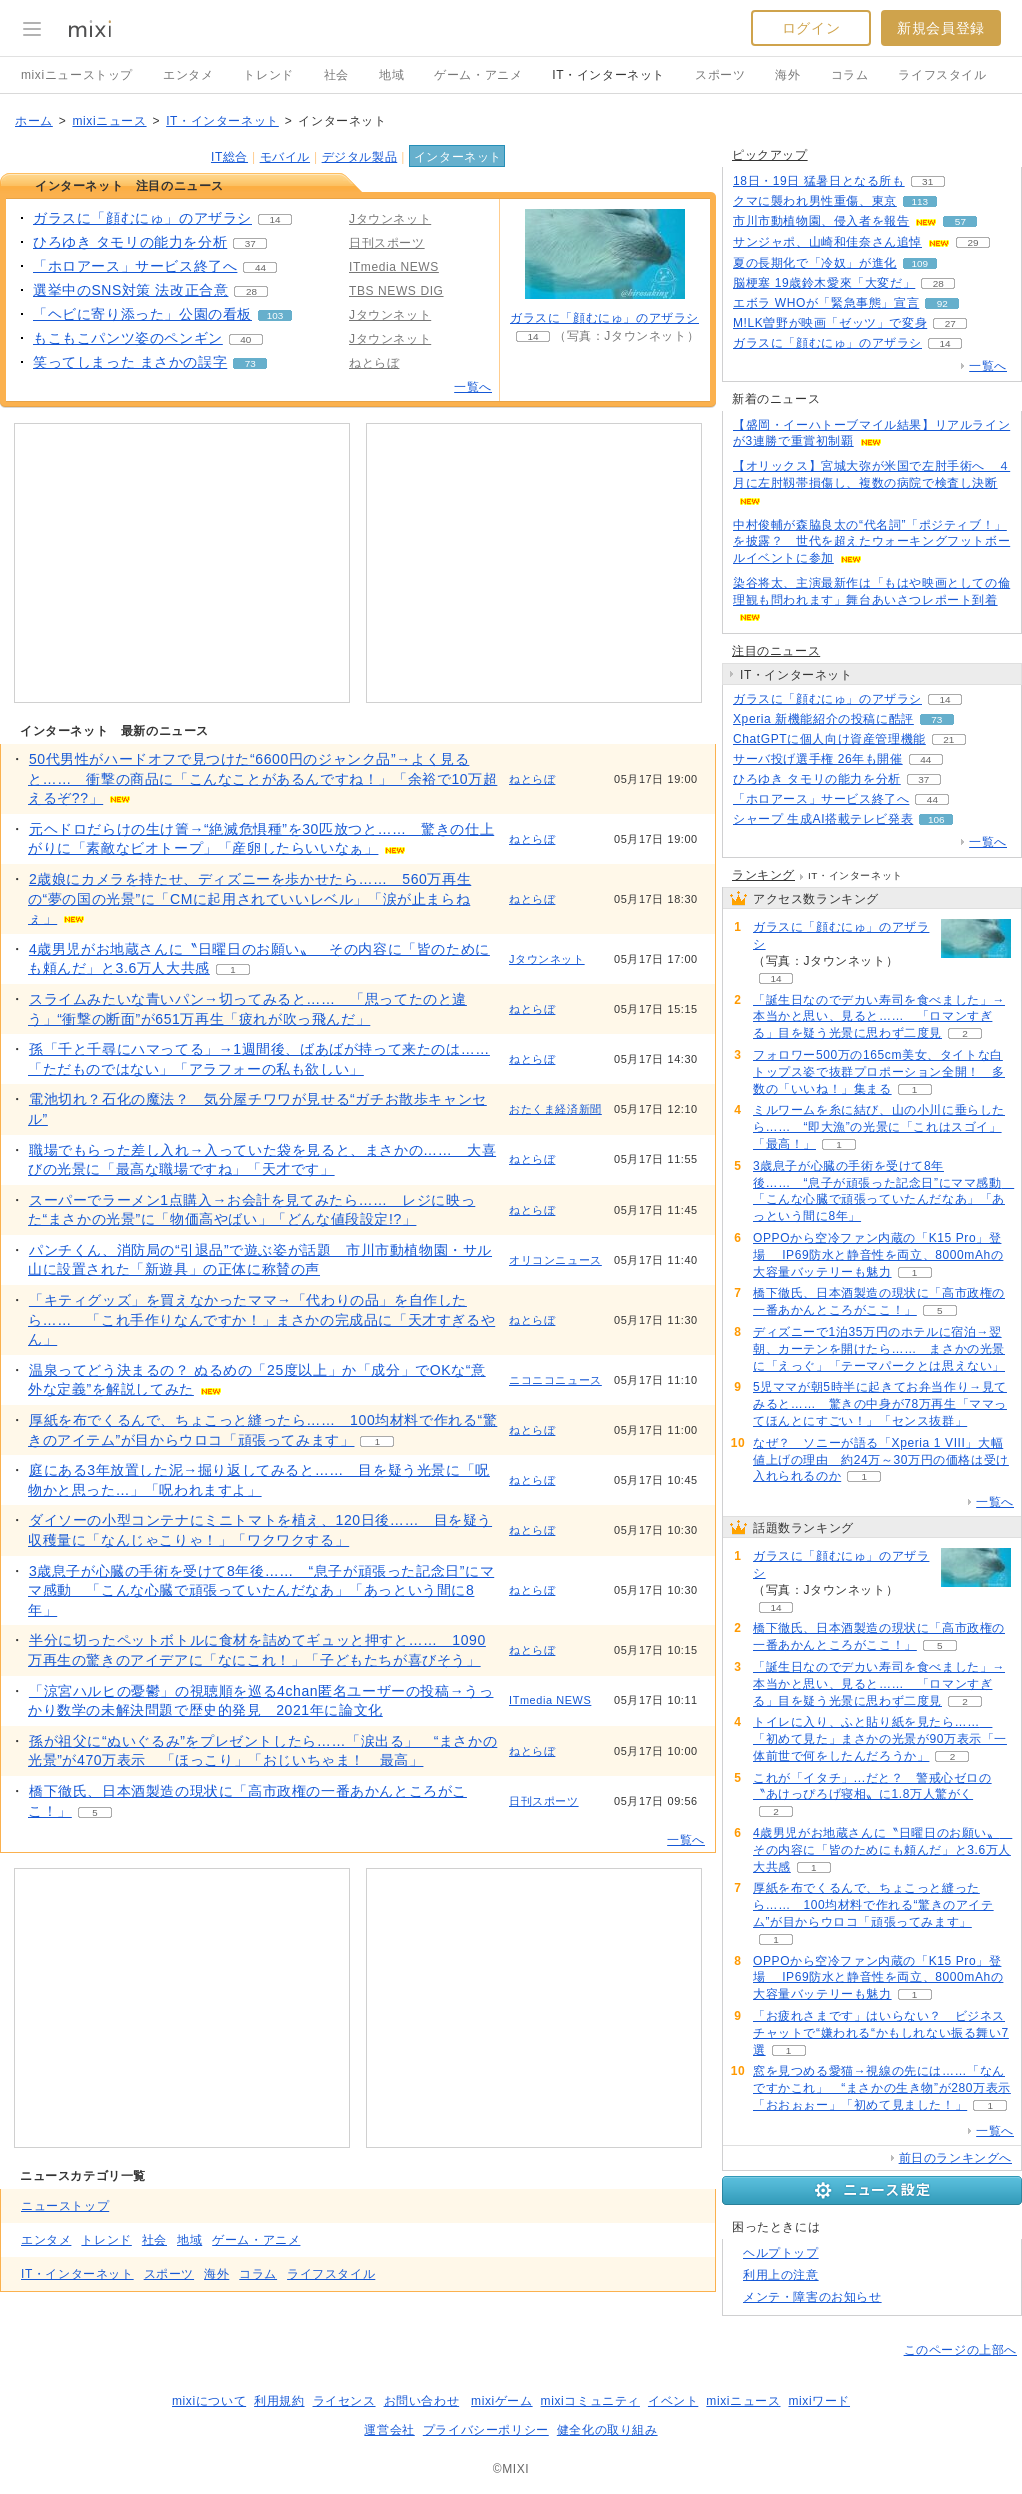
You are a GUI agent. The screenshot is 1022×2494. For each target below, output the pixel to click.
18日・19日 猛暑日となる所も (819, 181)
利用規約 (279, 2401)
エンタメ (188, 75)
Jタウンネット (547, 959)
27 (950, 323)
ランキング (763, 875)
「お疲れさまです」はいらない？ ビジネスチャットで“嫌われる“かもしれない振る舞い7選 (881, 2033)
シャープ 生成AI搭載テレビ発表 (823, 819)
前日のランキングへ (955, 2158)
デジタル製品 (360, 157)
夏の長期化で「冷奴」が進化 (815, 263)
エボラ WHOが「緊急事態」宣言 (826, 303)
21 (948, 739)
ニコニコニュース (555, 1380)
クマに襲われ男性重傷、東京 (815, 201)
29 (972, 242)
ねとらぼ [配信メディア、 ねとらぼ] (374, 363)
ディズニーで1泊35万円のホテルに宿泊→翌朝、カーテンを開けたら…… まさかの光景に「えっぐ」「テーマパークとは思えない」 (879, 1349)
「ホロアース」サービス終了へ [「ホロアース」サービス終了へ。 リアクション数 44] (135, 266)
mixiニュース (109, 121)
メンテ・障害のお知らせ (812, 2297)
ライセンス (344, 2401)
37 (250, 243)
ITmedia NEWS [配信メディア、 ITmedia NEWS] (394, 267)
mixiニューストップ (77, 75)
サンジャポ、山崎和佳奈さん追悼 (827, 242)
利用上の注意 (781, 2275)
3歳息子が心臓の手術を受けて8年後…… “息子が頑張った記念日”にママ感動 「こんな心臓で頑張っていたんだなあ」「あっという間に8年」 (261, 1590)
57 (960, 221)
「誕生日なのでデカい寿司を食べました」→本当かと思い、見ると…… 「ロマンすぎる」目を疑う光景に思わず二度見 (879, 1017)
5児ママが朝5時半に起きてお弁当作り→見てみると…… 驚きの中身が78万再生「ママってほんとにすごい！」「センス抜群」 (880, 1404)
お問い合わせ (422, 2401)
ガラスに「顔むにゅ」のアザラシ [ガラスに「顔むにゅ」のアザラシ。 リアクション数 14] (142, 218)
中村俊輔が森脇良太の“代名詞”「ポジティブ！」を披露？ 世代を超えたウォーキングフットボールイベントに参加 (871, 542)
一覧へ (473, 387)
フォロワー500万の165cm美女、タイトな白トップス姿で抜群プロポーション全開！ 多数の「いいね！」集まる (879, 1072)
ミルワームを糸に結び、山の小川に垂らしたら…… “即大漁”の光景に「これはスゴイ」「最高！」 (879, 1127)
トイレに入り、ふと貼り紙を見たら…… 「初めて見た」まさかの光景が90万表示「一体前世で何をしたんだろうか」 (880, 1739)
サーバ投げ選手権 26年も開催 (818, 759)
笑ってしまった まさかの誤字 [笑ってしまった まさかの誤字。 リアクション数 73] (130, 362)
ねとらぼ (532, 779)
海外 (787, 75)
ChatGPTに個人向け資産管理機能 (829, 739)
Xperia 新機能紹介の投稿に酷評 (823, 719)
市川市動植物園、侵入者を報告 (821, 221)
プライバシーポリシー (486, 2430)
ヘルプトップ (781, 2253)
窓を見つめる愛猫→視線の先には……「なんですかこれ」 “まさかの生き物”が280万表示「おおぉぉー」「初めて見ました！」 (882, 2088)
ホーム (34, 121)
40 (245, 339)
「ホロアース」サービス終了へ (821, 799)
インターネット (458, 157)
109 (920, 263)
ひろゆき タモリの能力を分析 (817, 779)
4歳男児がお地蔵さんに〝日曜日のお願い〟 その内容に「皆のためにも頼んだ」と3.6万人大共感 (882, 1850)
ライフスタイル (942, 75)
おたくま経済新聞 (555, 1109)
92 (942, 303)
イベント (673, 2401)
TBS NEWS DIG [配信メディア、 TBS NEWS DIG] (396, 291)
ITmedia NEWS (550, 1700)
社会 (336, 75)
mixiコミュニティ (590, 2401)
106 (936, 819)
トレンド (268, 75)
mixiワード (819, 2401)
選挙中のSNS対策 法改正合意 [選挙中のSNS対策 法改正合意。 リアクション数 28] (130, 290)
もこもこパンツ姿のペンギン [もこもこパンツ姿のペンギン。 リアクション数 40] (128, 338)
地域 (391, 75)
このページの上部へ (960, 2350)
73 (250, 363)
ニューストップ (65, 2206)
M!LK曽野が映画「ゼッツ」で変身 (830, 323)
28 (251, 291)
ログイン (811, 28)
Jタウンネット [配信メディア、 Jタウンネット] (390, 219)
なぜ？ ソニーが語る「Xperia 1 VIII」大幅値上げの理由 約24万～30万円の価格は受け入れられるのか (881, 1460)
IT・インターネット (608, 75)
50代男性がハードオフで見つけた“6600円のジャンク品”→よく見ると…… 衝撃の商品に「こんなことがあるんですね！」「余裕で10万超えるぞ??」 (262, 778)
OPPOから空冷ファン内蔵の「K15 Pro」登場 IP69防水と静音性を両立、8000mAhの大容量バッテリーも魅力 (878, 1255)
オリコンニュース (555, 1260)
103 (275, 315)
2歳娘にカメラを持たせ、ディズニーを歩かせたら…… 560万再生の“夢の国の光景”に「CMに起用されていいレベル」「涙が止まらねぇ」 (249, 898)
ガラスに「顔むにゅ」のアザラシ (604, 318)
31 (927, 181)
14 (275, 219)
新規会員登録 (941, 28)
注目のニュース (776, 651)
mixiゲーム (502, 2401)
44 (260, 267)
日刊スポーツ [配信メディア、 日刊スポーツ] (387, 243)
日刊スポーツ (544, 1801)
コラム (850, 75)
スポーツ (720, 75)
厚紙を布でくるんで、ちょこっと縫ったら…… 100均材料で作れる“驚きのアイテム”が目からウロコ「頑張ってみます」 (873, 1905)
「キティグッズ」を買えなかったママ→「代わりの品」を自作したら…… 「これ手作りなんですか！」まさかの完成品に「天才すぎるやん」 (261, 1319)
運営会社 (389, 2430)
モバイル (285, 157)
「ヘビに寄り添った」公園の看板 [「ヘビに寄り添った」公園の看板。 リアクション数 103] (142, 314)
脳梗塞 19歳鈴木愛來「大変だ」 (824, 283)
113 (920, 201)
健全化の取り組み (607, 2430)
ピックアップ (770, 155)
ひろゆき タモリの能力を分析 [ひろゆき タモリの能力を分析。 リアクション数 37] (130, 242)
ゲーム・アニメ (478, 75)
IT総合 (229, 157)
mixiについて (209, 2401)
